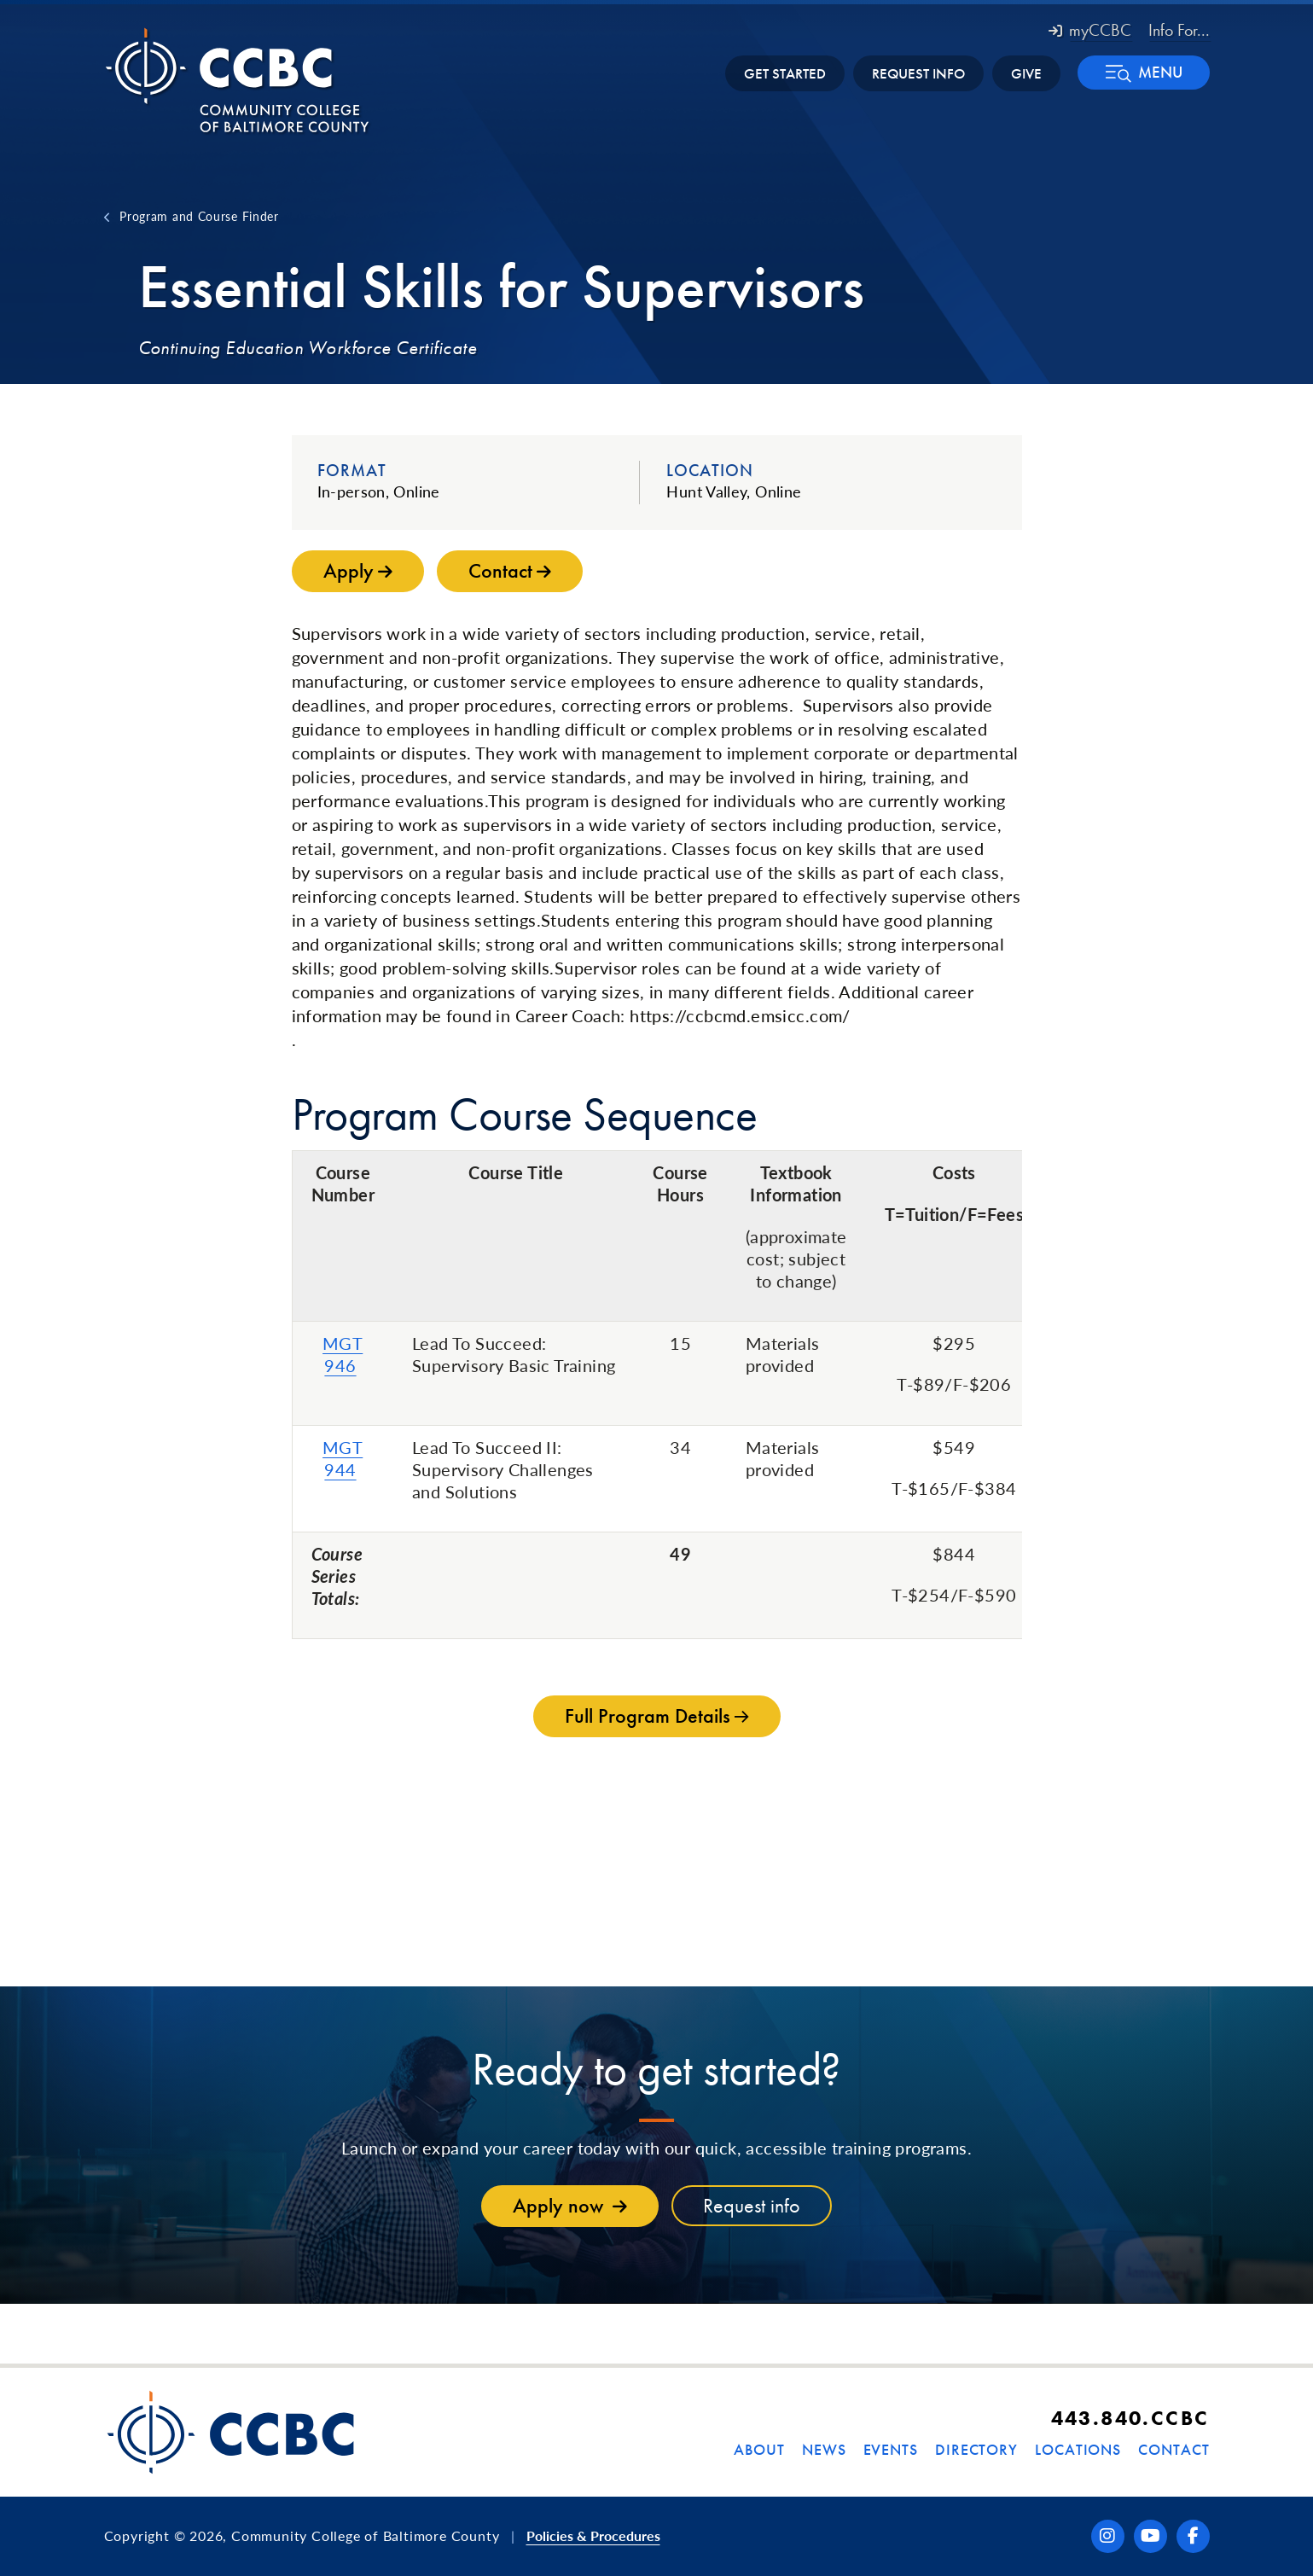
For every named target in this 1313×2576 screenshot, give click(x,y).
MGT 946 (342, 1354)
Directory (976, 2449)
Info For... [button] (1179, 30)
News (824, 2449)
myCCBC (1090, 30)
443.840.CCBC (1130, 2417)
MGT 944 (342, 1458)
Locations (1078, 2449)
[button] (1144, 72)
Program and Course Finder (199, 215)
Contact (1173, 2449)
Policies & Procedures (593, 2535)
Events (890, 2449)
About (759, 2449)
